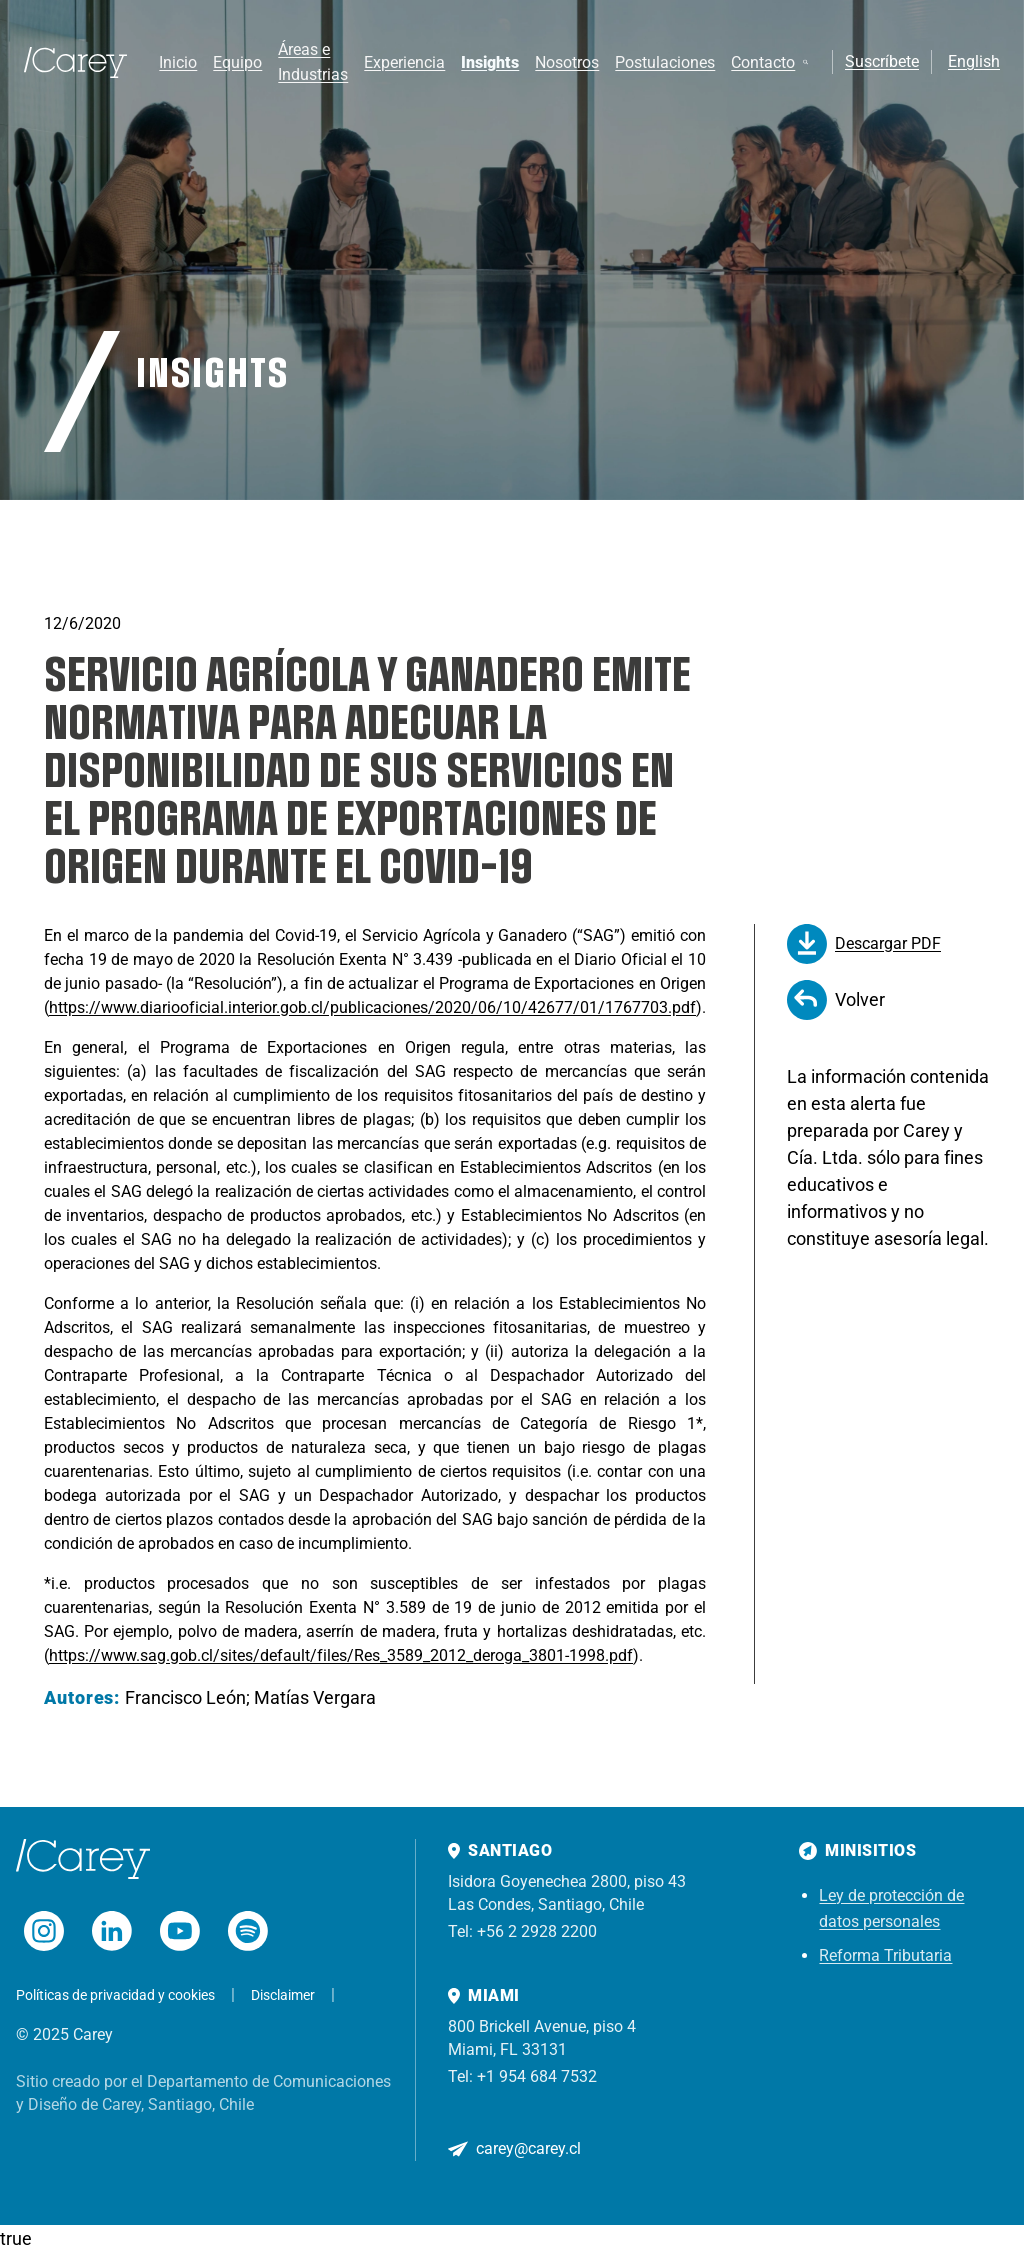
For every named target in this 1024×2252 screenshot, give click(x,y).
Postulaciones (665, 62)
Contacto (763, 62)
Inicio (178, 62)
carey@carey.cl (528, 2148)
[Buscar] (805, 62)
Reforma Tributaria (885, 1955)
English (974, 61)
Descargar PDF (864, 944)
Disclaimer (283, 1995)
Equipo (237, 62)
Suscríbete (882, 61)
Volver (836, 1000)
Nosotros (567, 62)
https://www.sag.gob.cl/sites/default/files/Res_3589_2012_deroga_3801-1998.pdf (341, 1655)
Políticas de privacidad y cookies (115, 1995)
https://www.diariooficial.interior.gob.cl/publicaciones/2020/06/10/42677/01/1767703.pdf (372, 1007)
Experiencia (404, 62)
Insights (490, 62)
